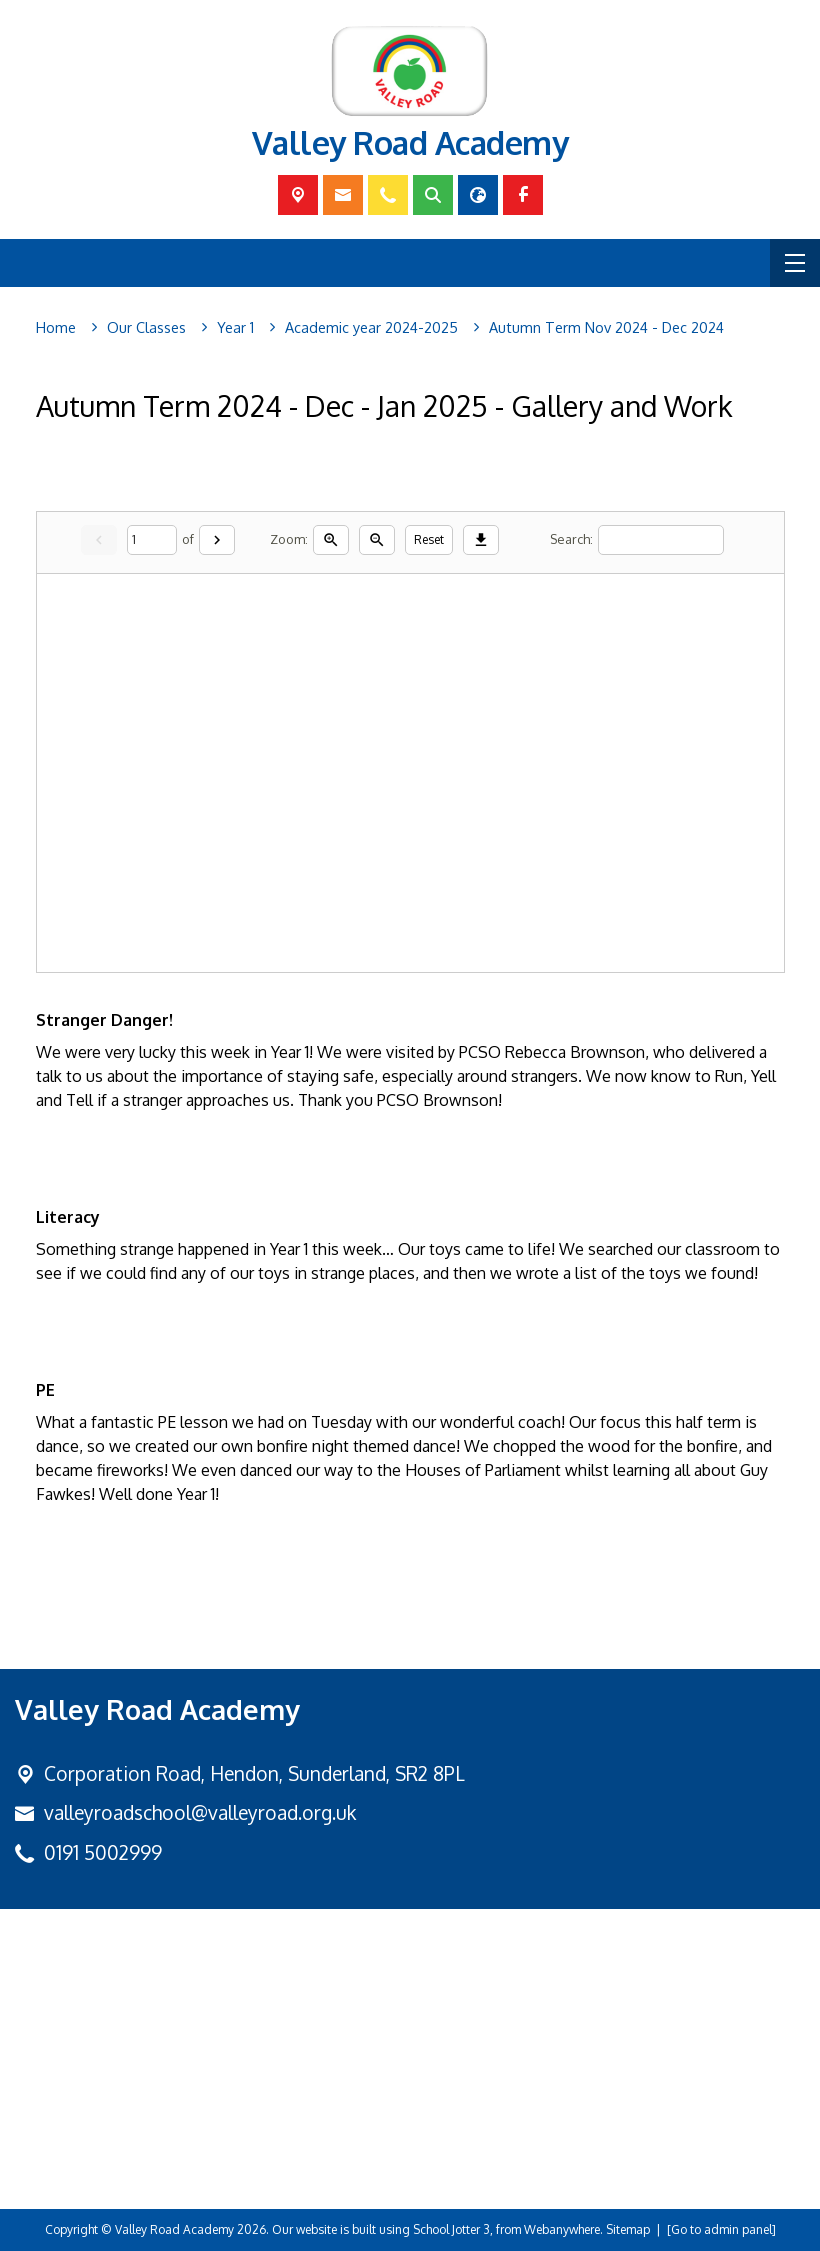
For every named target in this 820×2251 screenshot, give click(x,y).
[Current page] (152, 539)
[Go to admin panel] (721, 2229)
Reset (429, 539)
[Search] (661, 539)
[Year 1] (235, 328)
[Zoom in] (331, 540)
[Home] (56, 328)
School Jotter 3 (451, 2229)
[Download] (481, 540)
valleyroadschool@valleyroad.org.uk (200, 1812)
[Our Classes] (146, 328)
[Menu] (795, 263)
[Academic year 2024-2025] (371, 328)
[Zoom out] (377, 540)
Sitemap (628, 2229)
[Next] (217, 540)
